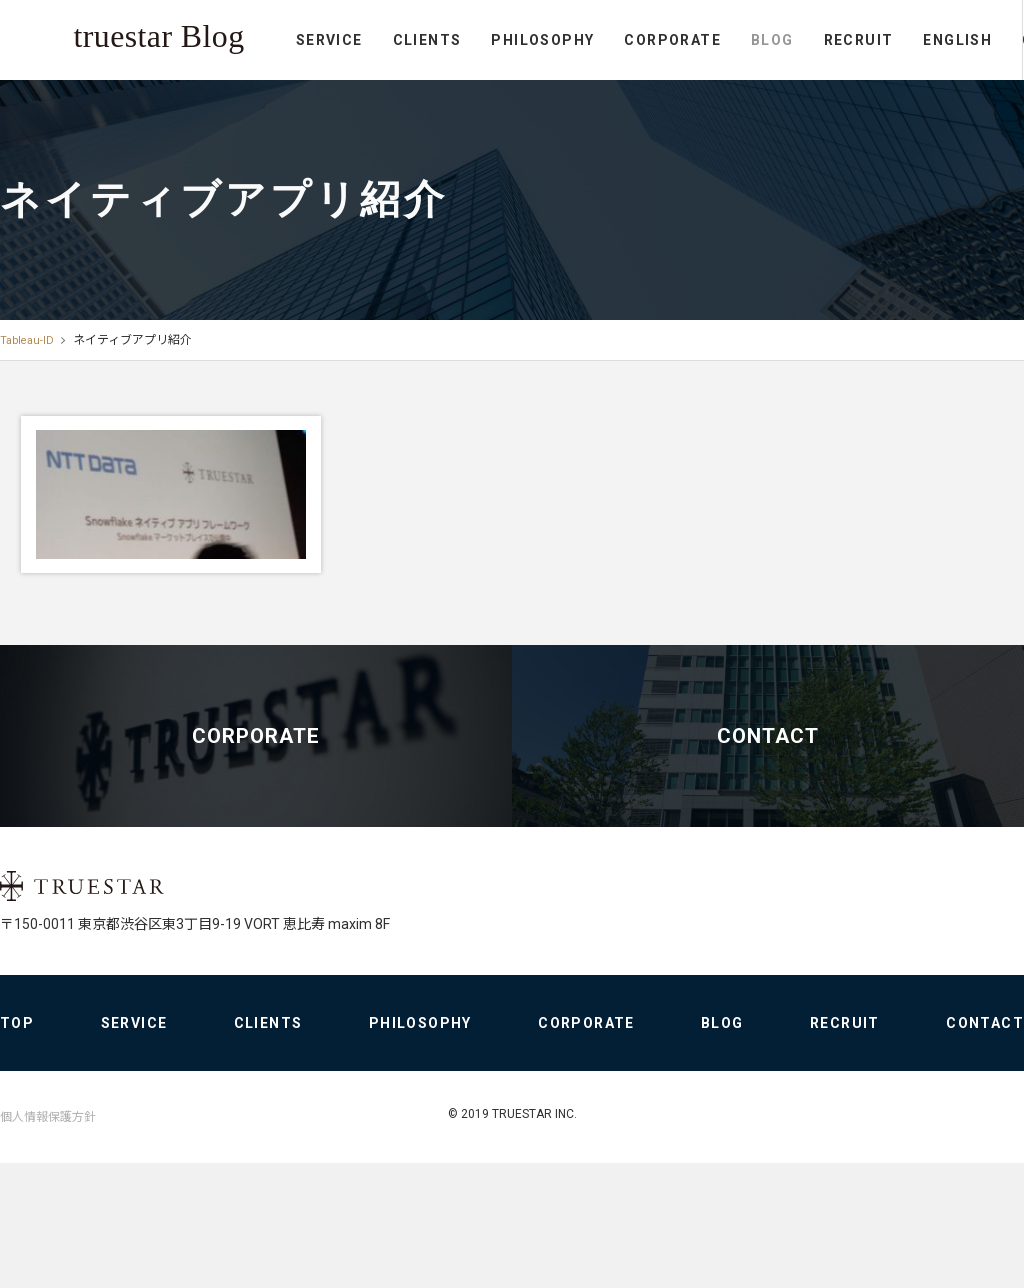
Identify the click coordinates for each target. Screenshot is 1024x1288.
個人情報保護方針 (48, 1258)
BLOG (520, 93)
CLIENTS (175, 93)
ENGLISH (706, 93)
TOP (17, 1164)
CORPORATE (421, 93)
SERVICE (77, 93)
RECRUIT (607, 93)
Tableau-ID (28, 340)
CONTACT (851, 93)
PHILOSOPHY (291, 93)
